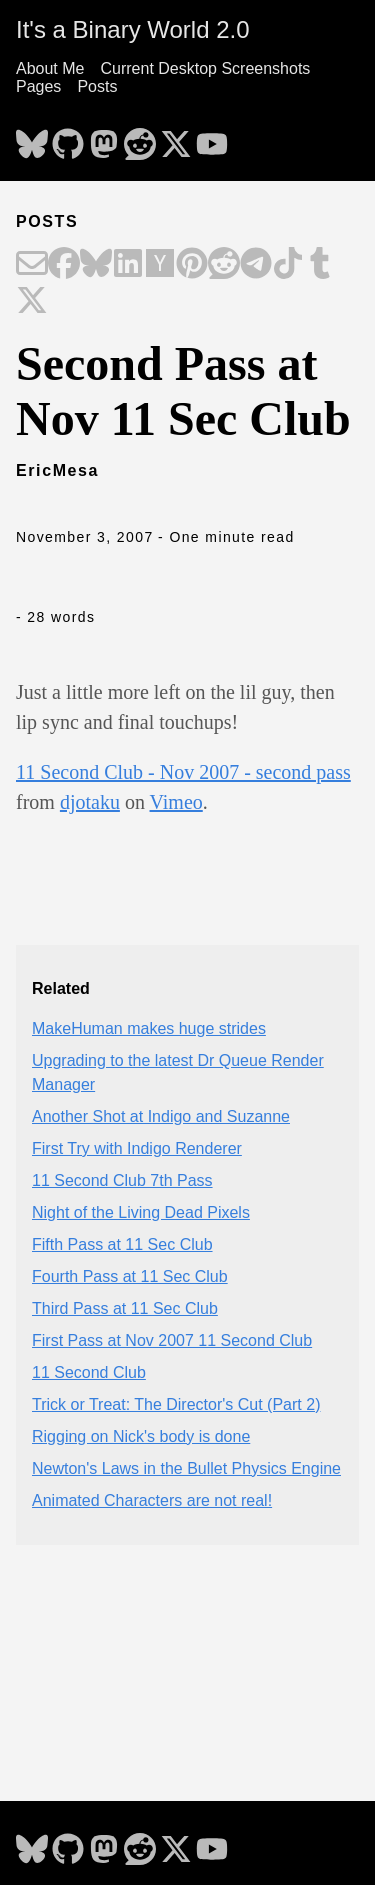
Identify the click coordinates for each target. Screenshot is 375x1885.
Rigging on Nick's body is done (141, 1436)
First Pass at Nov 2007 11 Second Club (172, 1340)
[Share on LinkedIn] (128, 265)
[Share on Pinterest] (192, 265)
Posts (97, 86)
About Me (50, 68)
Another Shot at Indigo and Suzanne (161, 1116)
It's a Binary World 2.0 (133, 29)
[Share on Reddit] (224, 265)
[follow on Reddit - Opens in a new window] (140, 138)
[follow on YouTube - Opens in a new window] (212, 138)
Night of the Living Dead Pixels (141, 1212)
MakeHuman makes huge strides (149, 1028)
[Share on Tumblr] (320, 265)
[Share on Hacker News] (160, 265)
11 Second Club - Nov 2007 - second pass (183, 772)
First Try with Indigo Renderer (137, 1148)
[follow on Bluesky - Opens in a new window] (32, 138)
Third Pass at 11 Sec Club (125, 1308)
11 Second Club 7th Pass (122, 1180)
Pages (38, 86)
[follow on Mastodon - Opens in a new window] (104, 138)
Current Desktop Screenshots (205, 68)
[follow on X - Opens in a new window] (176, 138)
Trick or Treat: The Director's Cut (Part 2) (176, 1404)
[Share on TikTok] (288, 265)
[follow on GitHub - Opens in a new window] (68, 138)
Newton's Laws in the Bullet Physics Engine (186, 1468)
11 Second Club (89, 1372)
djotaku (90, 802)
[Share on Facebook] (64, 265)
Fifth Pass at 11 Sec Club (122, 1244)
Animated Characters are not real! (152, 1500)
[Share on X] (32, 302)
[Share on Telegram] (256, 265)
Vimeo (176, 802)
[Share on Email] (32, 265)
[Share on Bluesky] (96, 265)
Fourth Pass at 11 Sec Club (130, 1276)
